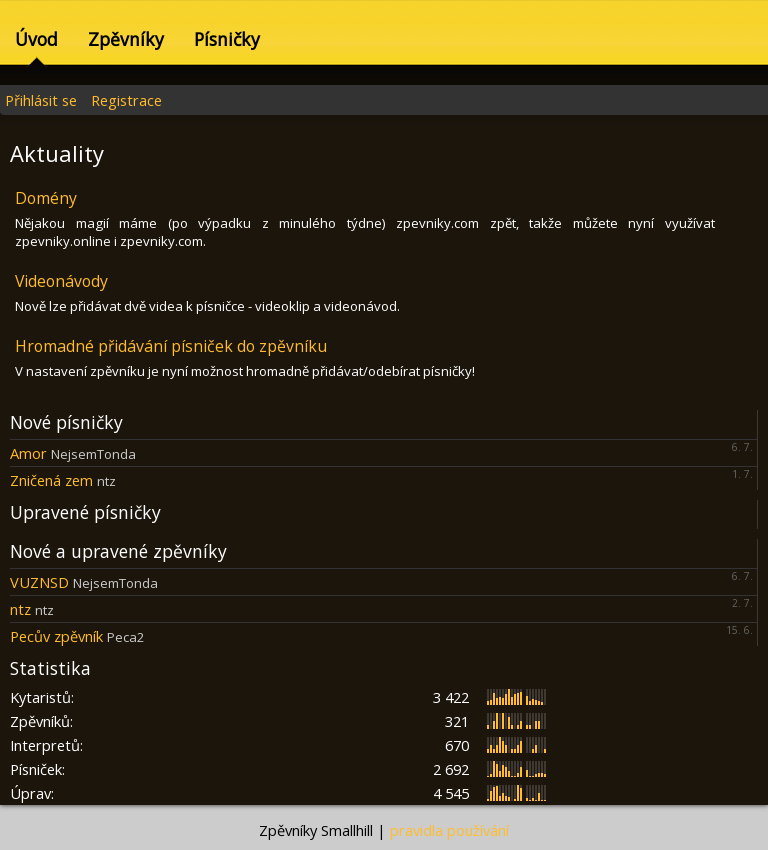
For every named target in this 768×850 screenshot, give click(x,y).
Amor (28, 453)
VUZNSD (39, 582)
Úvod (36, 39)
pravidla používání (449, 830)
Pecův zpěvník (56, 636)
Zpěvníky (126, 39)
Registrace (126, 100)
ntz (20, 609)
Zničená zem (51, 480)
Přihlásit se (41, 100)
